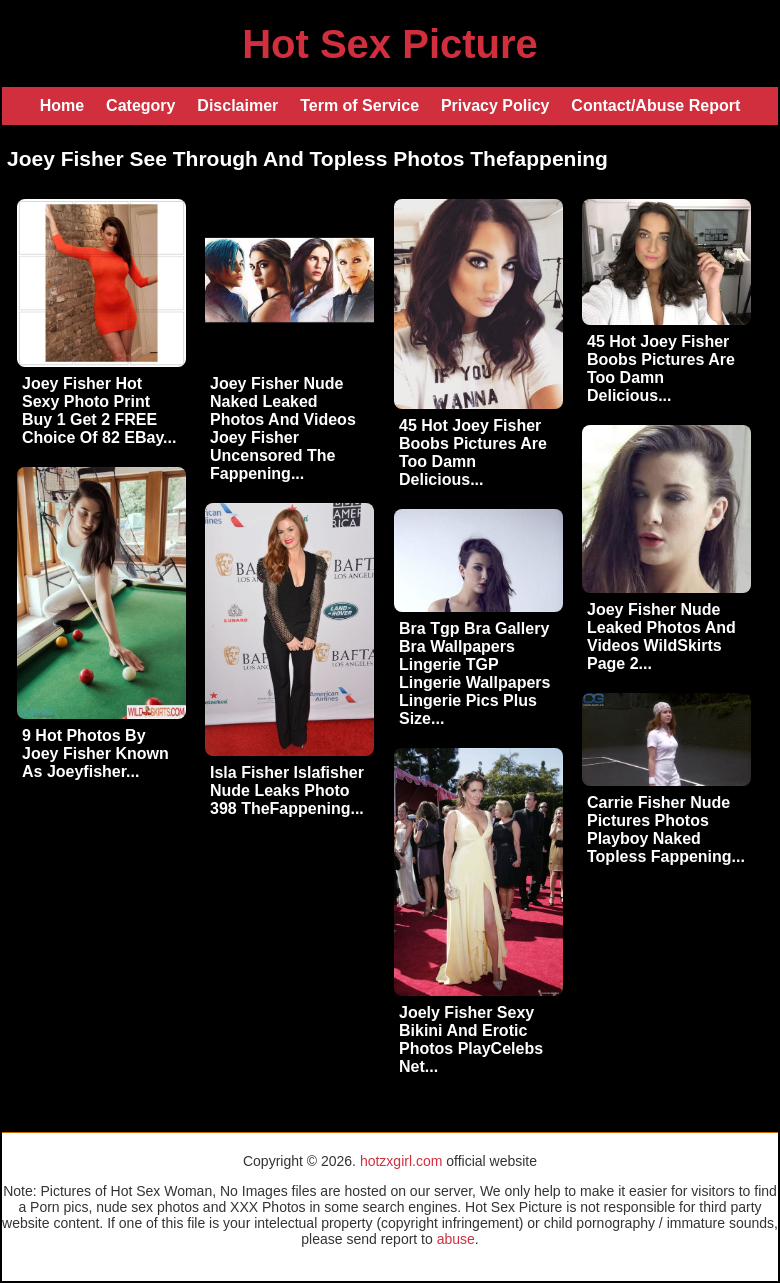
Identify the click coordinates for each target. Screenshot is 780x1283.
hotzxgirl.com (401, 1161)
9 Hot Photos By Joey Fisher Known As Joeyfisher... (95, 753)
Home (62, 105)
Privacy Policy (495, 105)
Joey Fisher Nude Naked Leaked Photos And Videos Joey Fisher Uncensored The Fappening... (283, 428)
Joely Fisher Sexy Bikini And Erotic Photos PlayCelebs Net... (471, 1039)
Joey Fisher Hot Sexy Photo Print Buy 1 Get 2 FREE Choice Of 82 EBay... (99, 410)
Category (140, 105)
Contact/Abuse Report (655, 105)
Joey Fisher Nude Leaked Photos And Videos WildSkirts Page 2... (661, 636)
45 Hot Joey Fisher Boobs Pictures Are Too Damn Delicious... (473, 452)
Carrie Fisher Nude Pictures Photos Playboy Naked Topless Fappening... (666, 829)
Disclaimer (237, 105)
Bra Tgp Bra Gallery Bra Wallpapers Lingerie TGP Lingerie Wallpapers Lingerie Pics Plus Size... (474, 673)
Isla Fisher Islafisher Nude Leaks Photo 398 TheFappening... (287, 790)
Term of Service (359, 105)
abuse (456, 1239)
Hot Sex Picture (390, 44)
